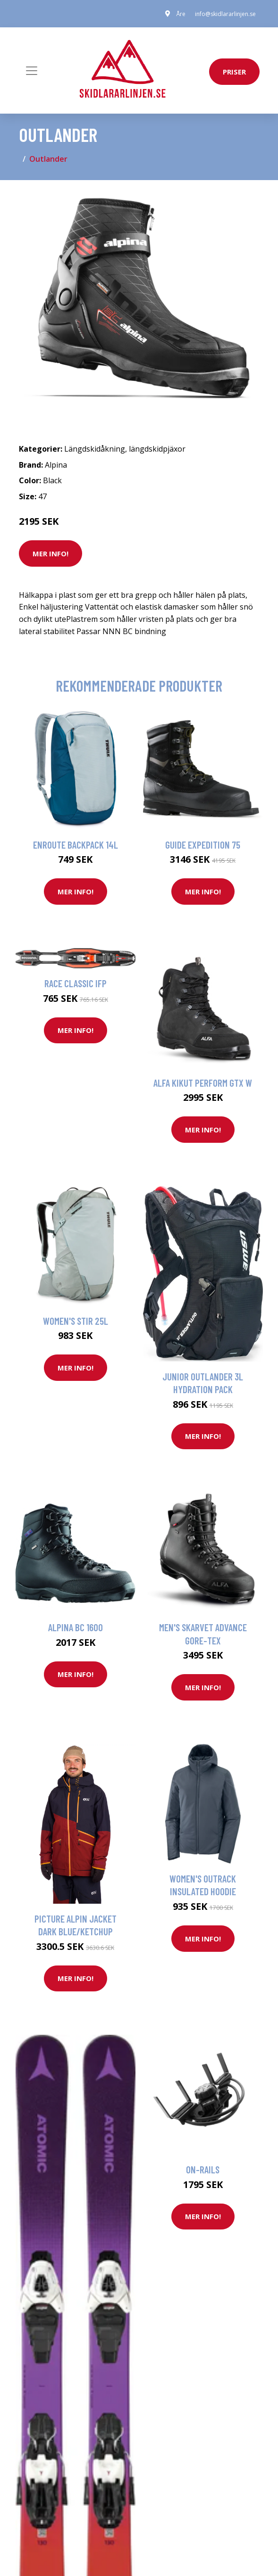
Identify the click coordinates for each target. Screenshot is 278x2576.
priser (234, 71)
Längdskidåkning (94, 449)
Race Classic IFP (75, 983)
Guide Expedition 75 (202, 844)
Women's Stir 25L (75, 1321)
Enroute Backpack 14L (75, 844)
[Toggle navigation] (31, 71)
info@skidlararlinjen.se (225, 14)
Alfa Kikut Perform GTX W (202, 1083)
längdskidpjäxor (157, 449)
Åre (180, 14)
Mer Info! (50, 553)
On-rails (202, 2169)
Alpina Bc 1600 (75, 1627)
